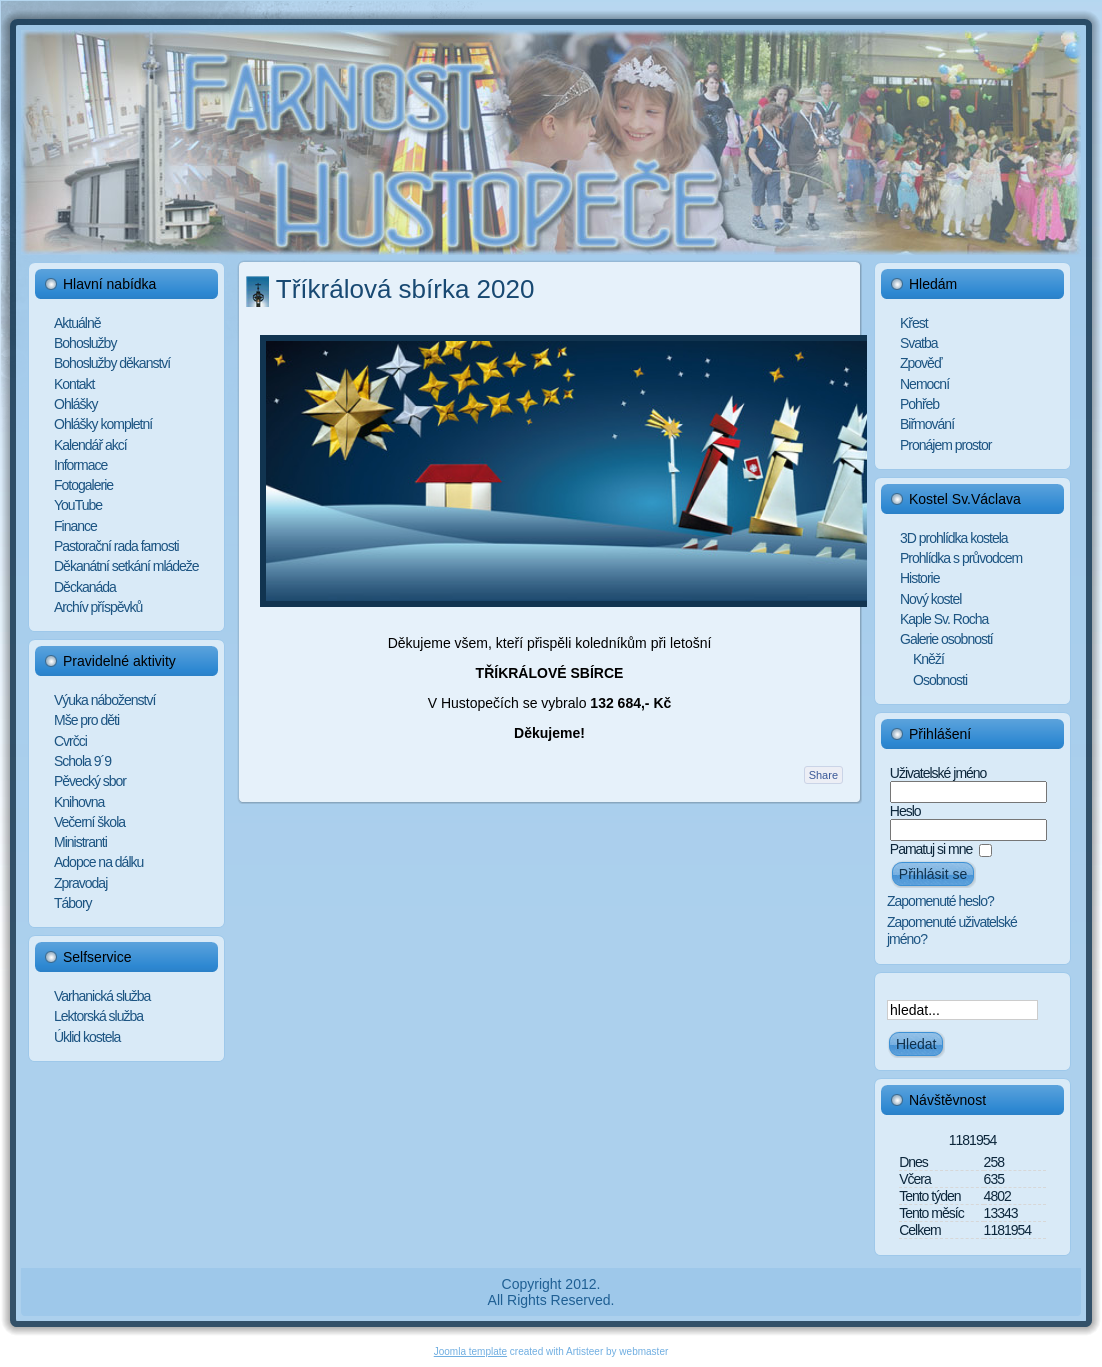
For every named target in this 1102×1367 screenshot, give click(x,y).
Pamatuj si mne (931, 849)
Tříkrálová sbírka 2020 (405, 289)
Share (823, 775)
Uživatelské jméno (938, 773)
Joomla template (470, 1351)
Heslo (905, 811)
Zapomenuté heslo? (940, 901)
